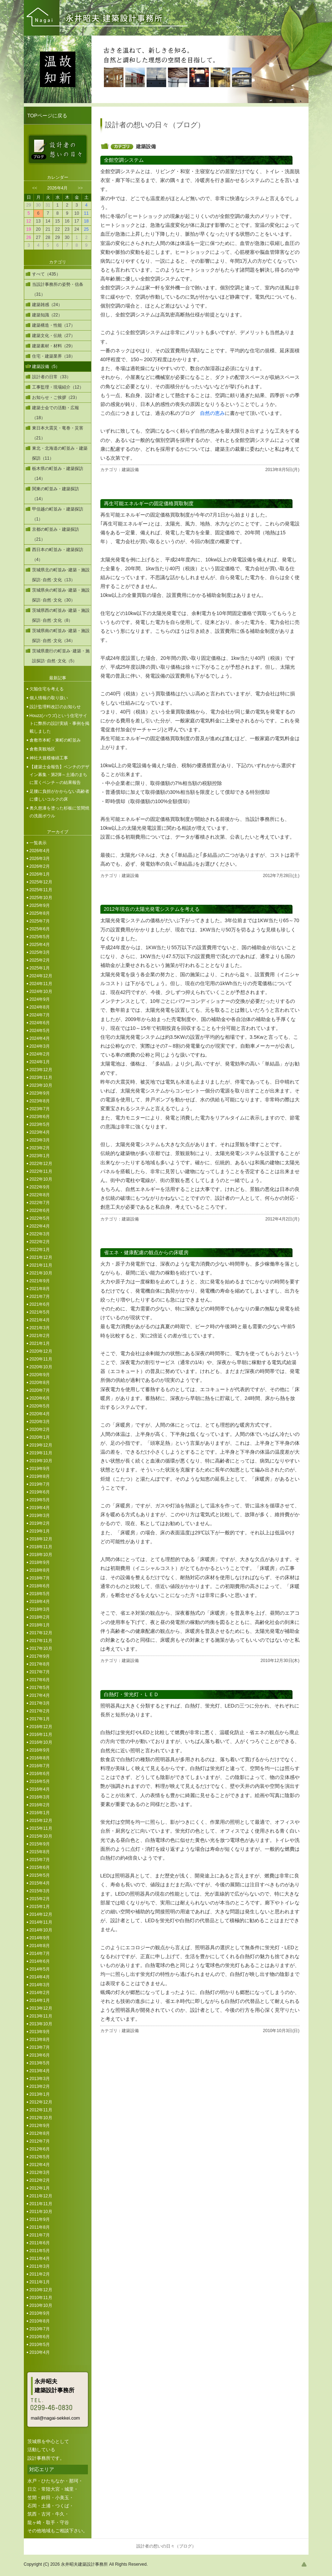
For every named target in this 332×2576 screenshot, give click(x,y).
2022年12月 (41, 1163)
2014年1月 (40, 2000)
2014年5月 (40, 1969)
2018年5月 (40, 1593)
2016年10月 (41, 1742)
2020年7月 (40, 1390)
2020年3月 (40, 1421)
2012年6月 (40, 2149)
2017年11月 (41, 1640)
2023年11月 (41, 1077)
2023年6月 (40, 1116)
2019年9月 (40, 1468)
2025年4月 (40, 944)
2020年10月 (41, 1366)
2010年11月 (41, 2297)
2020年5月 (40, 1406)
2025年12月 (41, 882)
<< (34, 188)
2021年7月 (40, 1296)
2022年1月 (40, 1249)
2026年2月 (40, 866)
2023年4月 (40, 1132)
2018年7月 (40, 1578)
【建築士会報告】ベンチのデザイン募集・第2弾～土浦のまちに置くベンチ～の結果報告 (59, 774)
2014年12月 (41, 1914)
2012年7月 (40, 2141)
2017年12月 (41, 1632)
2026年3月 (40, 858)
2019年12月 (41, 1445)
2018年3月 (40, 1609)
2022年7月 (40, 1202)
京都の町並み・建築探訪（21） (55, 534)
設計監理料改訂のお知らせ (55, 706)
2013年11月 (41, 2016)
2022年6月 (40, 1210)
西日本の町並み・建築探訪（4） (57, 554)
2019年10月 (41, 1460)
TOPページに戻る (47, 115)
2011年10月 (41, 2211)
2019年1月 (40, 1531)
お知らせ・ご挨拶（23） (55, 397)
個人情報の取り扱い (49, 697)
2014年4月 (40, 1976)
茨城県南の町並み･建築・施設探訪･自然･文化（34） (61, 635)
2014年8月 (40, 1945)
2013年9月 (40, 2031)
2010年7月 (40, 2328)
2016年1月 (40, 1812)
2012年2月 (40, 2180)
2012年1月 (40, 2188)
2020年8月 (40, 1382)
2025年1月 (40, 968)
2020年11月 (41, 1359)
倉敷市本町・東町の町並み (55, 740)
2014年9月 (40, 1937)
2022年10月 (41, 1179)
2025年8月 (40, 913)
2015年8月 (40, 1851)
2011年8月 (40, 2227)
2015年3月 (40, 1890)
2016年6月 (40, 1773)
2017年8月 (40, 1664)
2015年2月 (40, 1898)
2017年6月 (40, 1679)
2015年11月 (41, 1828)
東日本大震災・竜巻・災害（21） (57, 433)
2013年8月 (40, 2039)
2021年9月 (40, 1280)
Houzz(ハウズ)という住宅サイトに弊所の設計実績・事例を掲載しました (59, 723)
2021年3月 (40, 1327)
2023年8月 (40, 1101)
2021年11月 (41, 1265)
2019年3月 (40, 1515)
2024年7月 (40, 1014)
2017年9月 (40, 1656)
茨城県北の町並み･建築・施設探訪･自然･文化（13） (61, 574)
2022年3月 (40, 1233)
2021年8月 (40, 1288)
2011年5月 (40, 2250)
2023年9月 (40, 1093)
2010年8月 (40, 2321)
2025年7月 (40, 921)
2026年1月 (40, 874)
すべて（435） (46, 274)
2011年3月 (40, 2266)
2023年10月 (41, 1085)
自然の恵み (212, 413)
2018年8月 (40, 1570)
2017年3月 (40, 1703)
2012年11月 (41, 2109)
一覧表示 (38, 842)
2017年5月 (40, 1687)
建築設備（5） (46, 366)
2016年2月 (40, 1804)
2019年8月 (40, 1476)
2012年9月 (40, 2125)
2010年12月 (41, 2289)
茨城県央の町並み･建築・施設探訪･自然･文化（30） (61, 595)
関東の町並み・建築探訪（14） (55, 493)
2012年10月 (41, 2117)
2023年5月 (40, 1124)
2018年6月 (40, 1585)
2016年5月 (40, 1781)
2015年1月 (40, 1906)
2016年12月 (41, 1726)
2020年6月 (40, 1398)
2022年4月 (40, 1226)
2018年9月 (40, 1562)
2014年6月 (40, 1961)
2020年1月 (40, 1437)
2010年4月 (40, 2352)
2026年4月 (40, 850)
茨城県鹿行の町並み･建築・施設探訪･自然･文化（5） (61, 655)
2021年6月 (40, 1304)
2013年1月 (40, 2094)
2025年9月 (40, 905)
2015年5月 (40, 1875)
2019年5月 (40, 1499)
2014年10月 (41, 1930)
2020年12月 (41, 1351)
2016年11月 (41, 1734)
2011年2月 (40, 2274)
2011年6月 (40, 2242)
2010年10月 (41, 2305)
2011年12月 (41, 2195)
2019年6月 (40, 1492)
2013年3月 (40, 2078)
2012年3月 (40, 2172)
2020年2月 (40, 1429)
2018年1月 (40, 1625)
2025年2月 (40, 960)
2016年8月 (40, 1757)
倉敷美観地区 (42, 749)
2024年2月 (40, 1054)
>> (80, 188)
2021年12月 (41, 1257)
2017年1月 (40, 1718)
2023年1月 (40, 1155)
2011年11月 (41, 2203)
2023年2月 (40, 1147)
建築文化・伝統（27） (53, 335)
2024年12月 (41, 975)
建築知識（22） (47, 314)
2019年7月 (40, 1484)
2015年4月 (40, 1883)
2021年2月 (40, 1335)
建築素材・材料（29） (53, 345)
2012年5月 (40, 2156)
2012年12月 (41, 2102)
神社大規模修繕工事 (49, 757)
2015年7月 (40, 1859)
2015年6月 (40, 1867)
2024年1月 (40, 1061)
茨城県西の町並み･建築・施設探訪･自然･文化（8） (61, 615)
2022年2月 (40, 1241)
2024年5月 (40, 1030)
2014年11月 (41, 1922)
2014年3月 (40, 1984)
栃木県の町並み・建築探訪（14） (57, 473)
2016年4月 (40, 1789)
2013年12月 (41, 2008)
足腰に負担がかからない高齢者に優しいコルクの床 (59, 795)
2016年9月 (40, 1750)
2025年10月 (41, 897)
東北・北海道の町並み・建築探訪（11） (60, 453)
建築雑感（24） (47, 304)
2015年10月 (41, 1836)
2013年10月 (41, 2023)
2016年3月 (40, 1797)
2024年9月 (40, 999)
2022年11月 (41, 1171)
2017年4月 (40, 1695)
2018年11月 (41, 1546)
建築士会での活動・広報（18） (55, 412)
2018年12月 (41, 1538)
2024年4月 (40, 1038)
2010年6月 (40, 2336)
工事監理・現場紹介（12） (58, 387)
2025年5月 (40, 936)
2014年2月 (40, 1992)
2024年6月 (40, 1022)
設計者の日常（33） (51, 376)
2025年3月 (40, 952)
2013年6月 (40, 2055)
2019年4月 (40, 1507)
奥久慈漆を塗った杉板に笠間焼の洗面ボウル (59, 812)
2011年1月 (40, 2282)
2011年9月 (40, 2219)
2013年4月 (40, 2070)
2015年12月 (41, 1820)
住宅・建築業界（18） (53, 356)
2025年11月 (41, 889)
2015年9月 (40, 1844)
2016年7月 (40, 1765)
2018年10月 (41, 1554)
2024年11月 (41, 983)
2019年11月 (41, 1452)
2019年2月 (40, 1523)
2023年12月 (41, 1069)
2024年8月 (40, 1007)
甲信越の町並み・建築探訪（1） (57, 514)
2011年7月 (40, 2235)
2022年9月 (40, 1187)
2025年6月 (40, 928)
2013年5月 (40, 2063)
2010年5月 (40, 2344)
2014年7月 (40, 1953)
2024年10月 (41, 991)
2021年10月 (41, 1273)
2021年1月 (40, 1343)
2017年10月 (41, 1648)
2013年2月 (40, 2086)
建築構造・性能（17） (53, 325)
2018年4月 (40, 1601)
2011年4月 (40, 2258)
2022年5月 (40, 1218)
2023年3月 (40, 1140)
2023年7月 (40, 1108)
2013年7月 (40, 2047)
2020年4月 (40, 1413)
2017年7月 (40, 1671)
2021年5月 (40, 1312)
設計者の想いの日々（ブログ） (166, 2546)
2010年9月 (40, 2313)
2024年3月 (40, 1046)
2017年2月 (40, 1711)
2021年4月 (40, 1320)
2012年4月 (40, 2164)
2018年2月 (40, 1617)
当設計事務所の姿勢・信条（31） (57, 289)
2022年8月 (40, 1194)
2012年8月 (40, 2133)
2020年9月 (40, 1374)
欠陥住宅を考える (47, 688)
